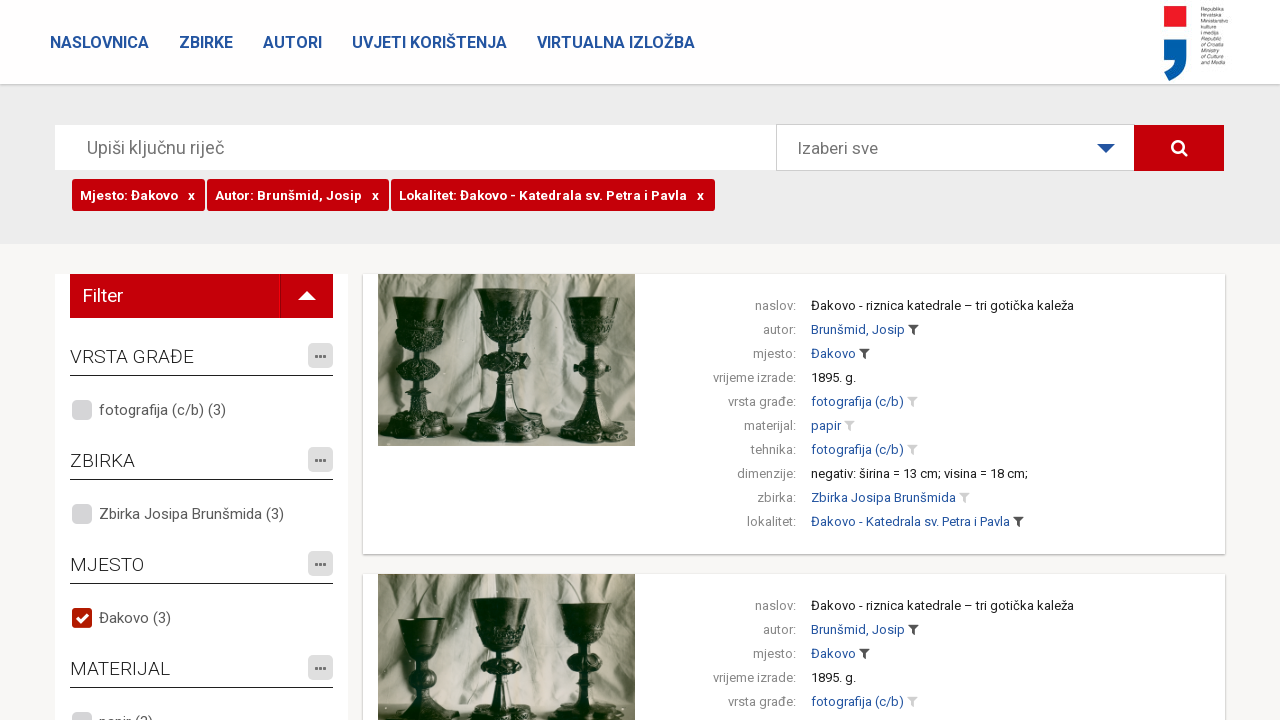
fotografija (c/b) (857, 401)
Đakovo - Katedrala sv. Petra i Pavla (910, 521)
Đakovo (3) (135, 618)
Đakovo (833, 353)
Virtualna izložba (616, 42)
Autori (292, 42)
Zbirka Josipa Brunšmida (883, 497)
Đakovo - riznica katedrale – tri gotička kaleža (942, 305)
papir (826, 425)
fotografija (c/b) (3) (162, 410)
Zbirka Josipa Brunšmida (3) (191, 514)
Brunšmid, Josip (858, 329)
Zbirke (206, 42)
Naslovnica (99, 42)
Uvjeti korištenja (429, 42)
